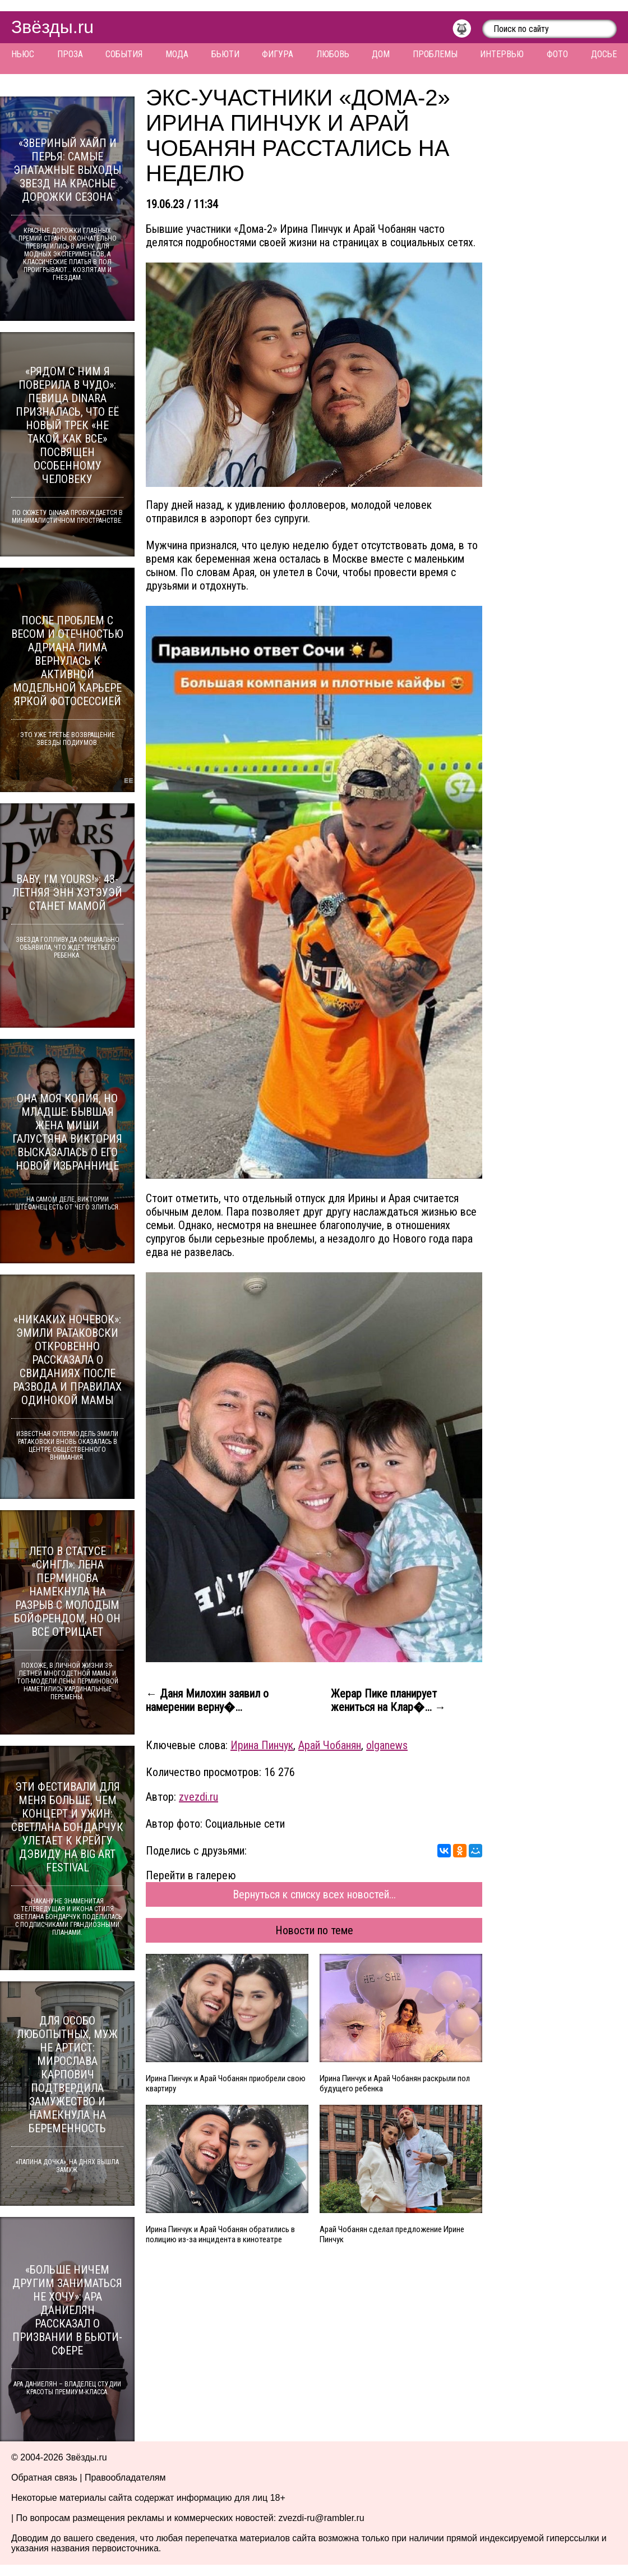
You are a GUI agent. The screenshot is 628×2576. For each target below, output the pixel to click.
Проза (70, 54)
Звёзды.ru (52, 27)
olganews (387, 1745)
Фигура (277, 54)
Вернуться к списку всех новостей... (314, 1894)
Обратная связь (44, 2477)
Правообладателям (125, 2477)
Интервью (502, 54)
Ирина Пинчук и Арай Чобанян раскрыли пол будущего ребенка (395, 2083)
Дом (381, 54)
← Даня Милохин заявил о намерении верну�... (207, 1700)
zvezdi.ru (198, 1797)
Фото (557, 54)
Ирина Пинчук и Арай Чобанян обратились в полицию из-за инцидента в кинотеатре (220, 2234)
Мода (176, 54)
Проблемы (435, 54)
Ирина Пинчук (261, 1745)
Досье (604, 54)
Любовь (332, 54)
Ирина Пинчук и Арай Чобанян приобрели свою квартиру (226, 2083)
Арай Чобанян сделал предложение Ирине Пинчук (392, 2234)
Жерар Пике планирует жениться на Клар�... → (388, 1700)
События (123, 54)
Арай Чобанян (329, 1745)
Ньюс (22, 54)
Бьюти (225, 54)
